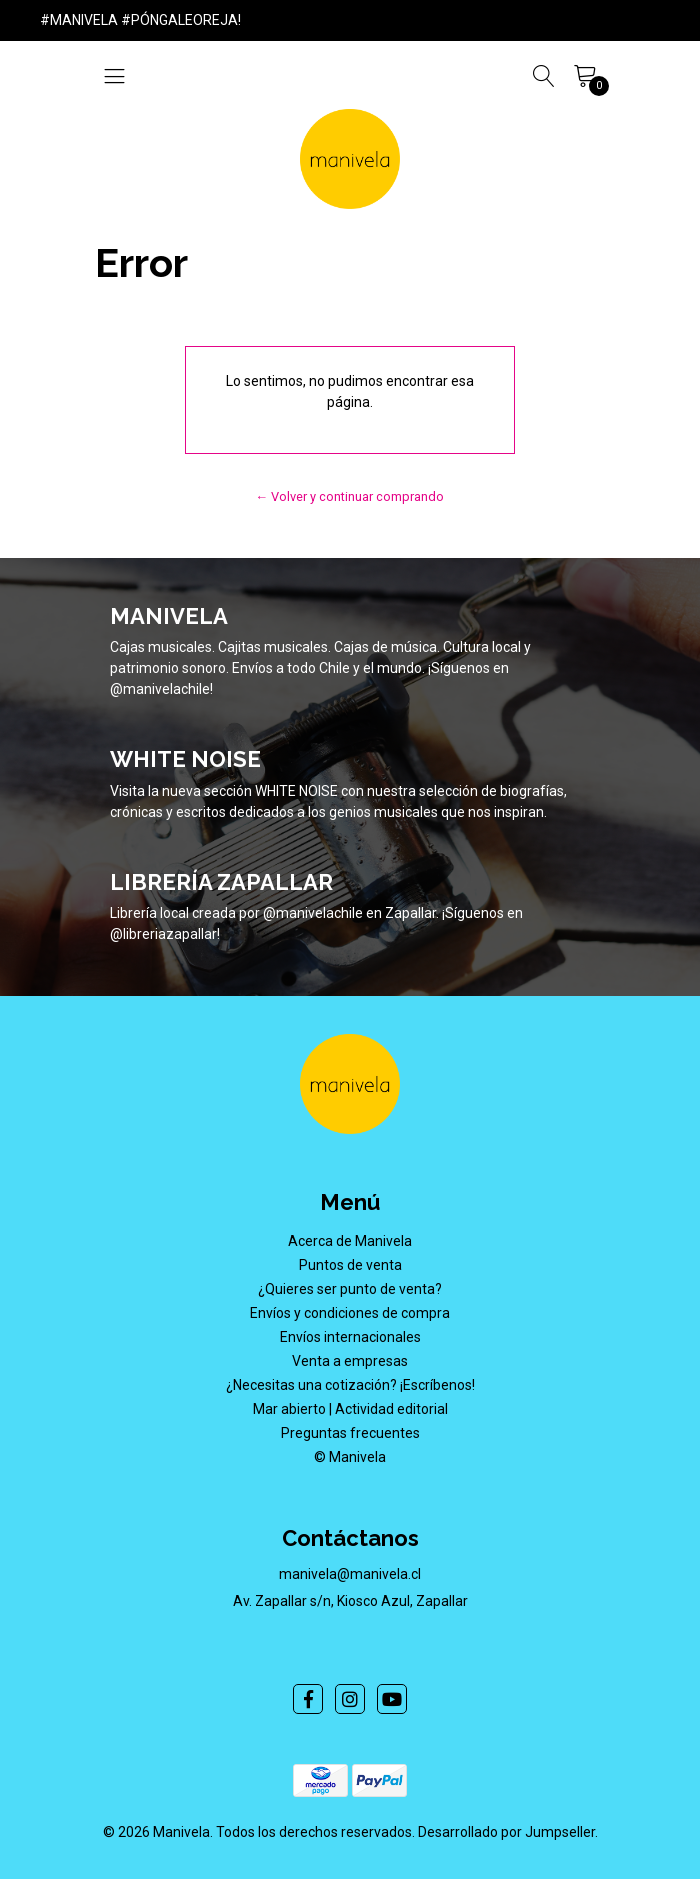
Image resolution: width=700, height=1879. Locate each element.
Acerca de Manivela (350, 1241)
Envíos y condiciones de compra (350, 1313)
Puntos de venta (350, 1265)
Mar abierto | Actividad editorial (350, 1409)
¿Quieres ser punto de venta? (350, 1289)
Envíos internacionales (350, 1337)
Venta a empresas (350, 1361)
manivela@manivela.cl (350, 1574)
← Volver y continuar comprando (350, 496)
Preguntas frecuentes (350, 1433)
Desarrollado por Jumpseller (506, 1832)
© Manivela (350, 1457)
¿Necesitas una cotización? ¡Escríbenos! (350, 1385)
